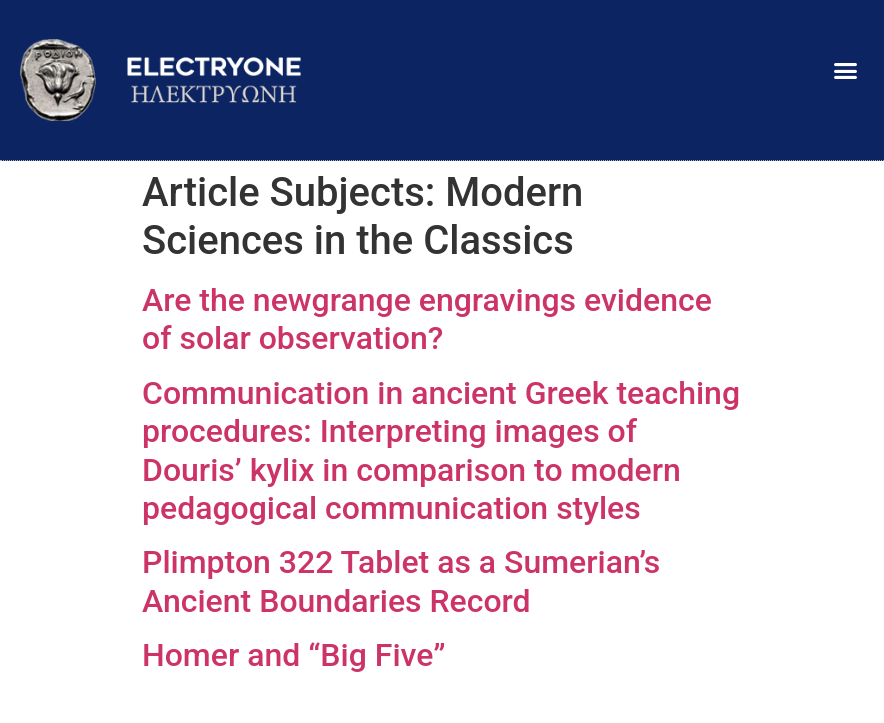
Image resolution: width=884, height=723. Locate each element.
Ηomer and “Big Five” (293, 655)
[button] (845, 70)
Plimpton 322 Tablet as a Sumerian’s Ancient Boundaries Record (401, 581)
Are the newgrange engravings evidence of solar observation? (427, 319)
